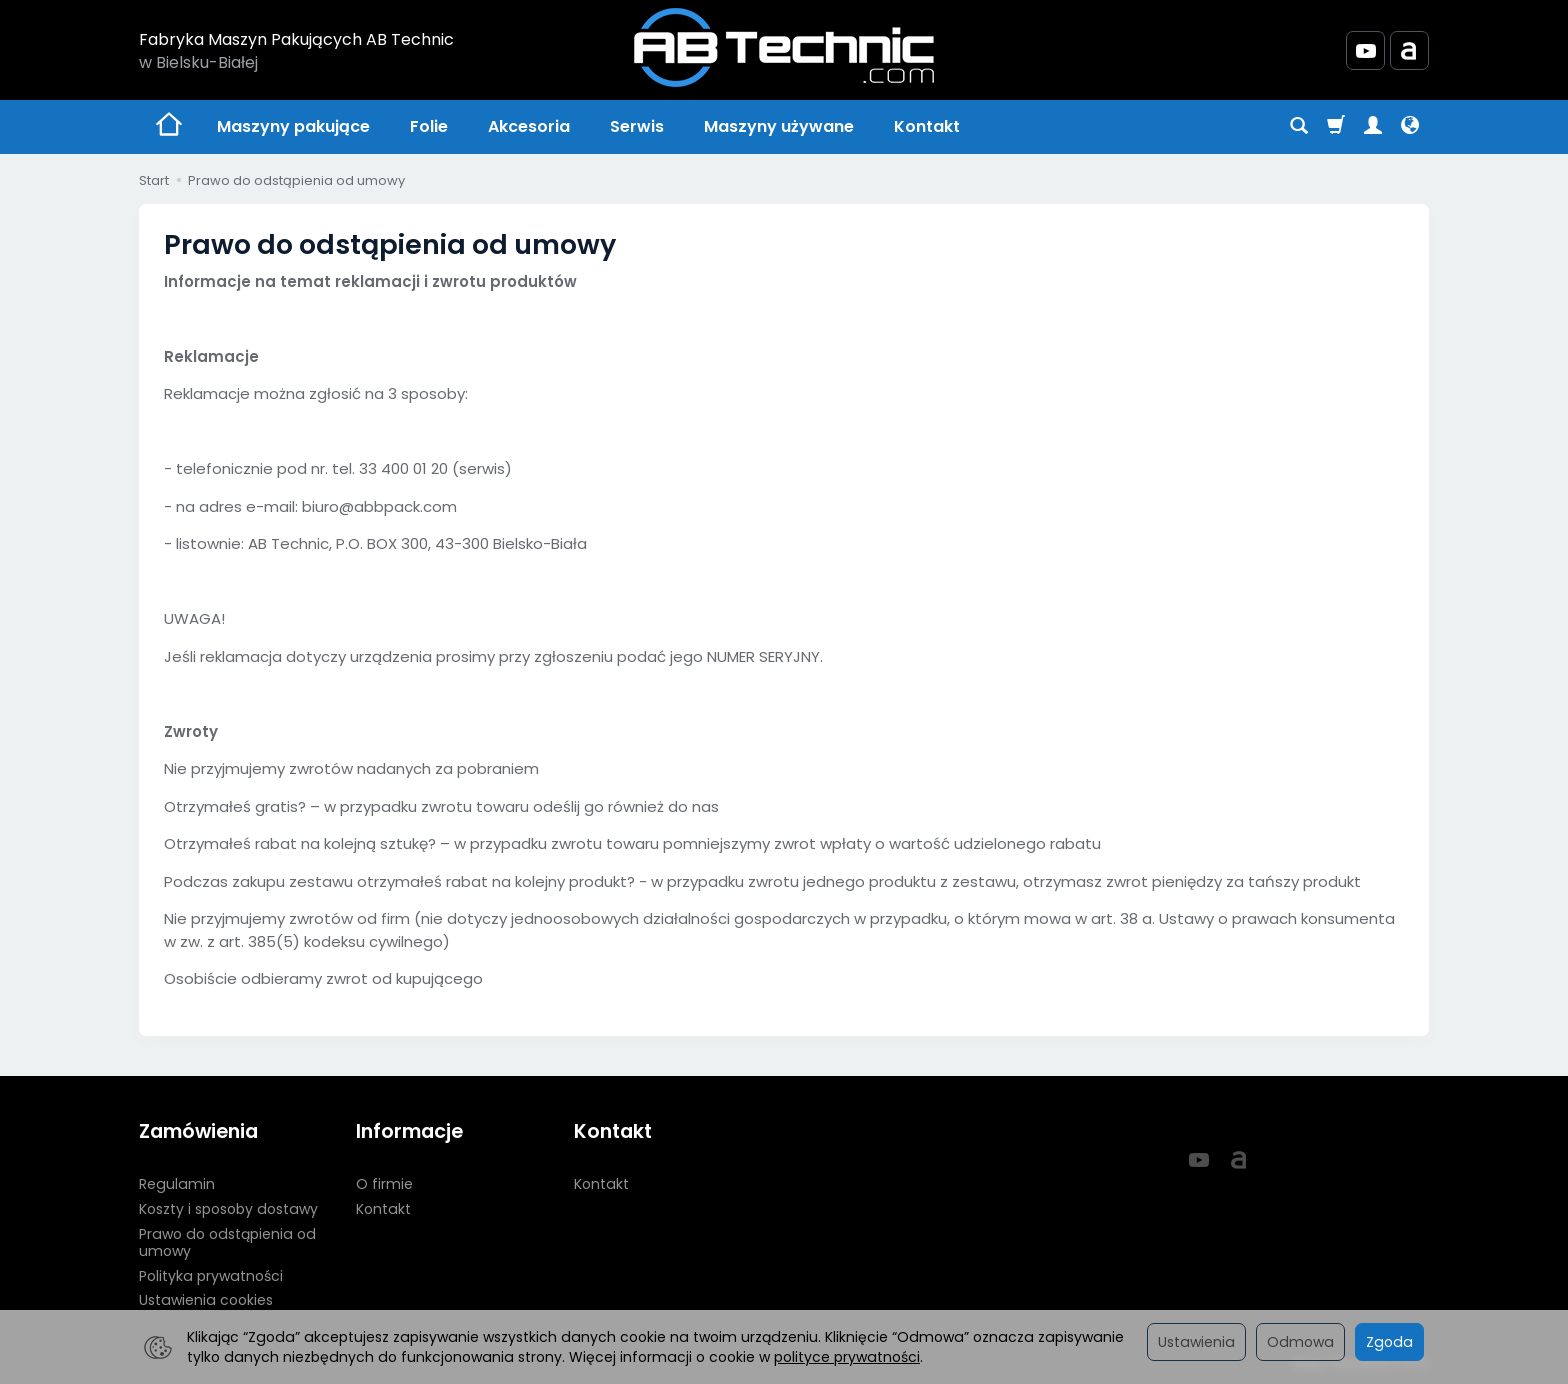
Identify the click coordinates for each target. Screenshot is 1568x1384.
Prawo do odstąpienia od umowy (227, 1242)
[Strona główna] (784, 47)
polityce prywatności (847, 1357)
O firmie (384, 1184)
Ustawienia (1196, 1342)
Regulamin (177, 1184)
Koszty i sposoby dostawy (228, 1209)
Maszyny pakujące (293, 126)
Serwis (637, 126)
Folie (429, 126)
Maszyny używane (779, 126)
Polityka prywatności (211, 1276)
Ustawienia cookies (206, 1300)
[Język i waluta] (1410, 127)
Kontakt (927, 126)
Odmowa (1300, 1342)
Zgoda (1389, 1342)
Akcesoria (529, 126)
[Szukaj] (1299, 127)
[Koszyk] (1336, 127)
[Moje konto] (1373, 127)
